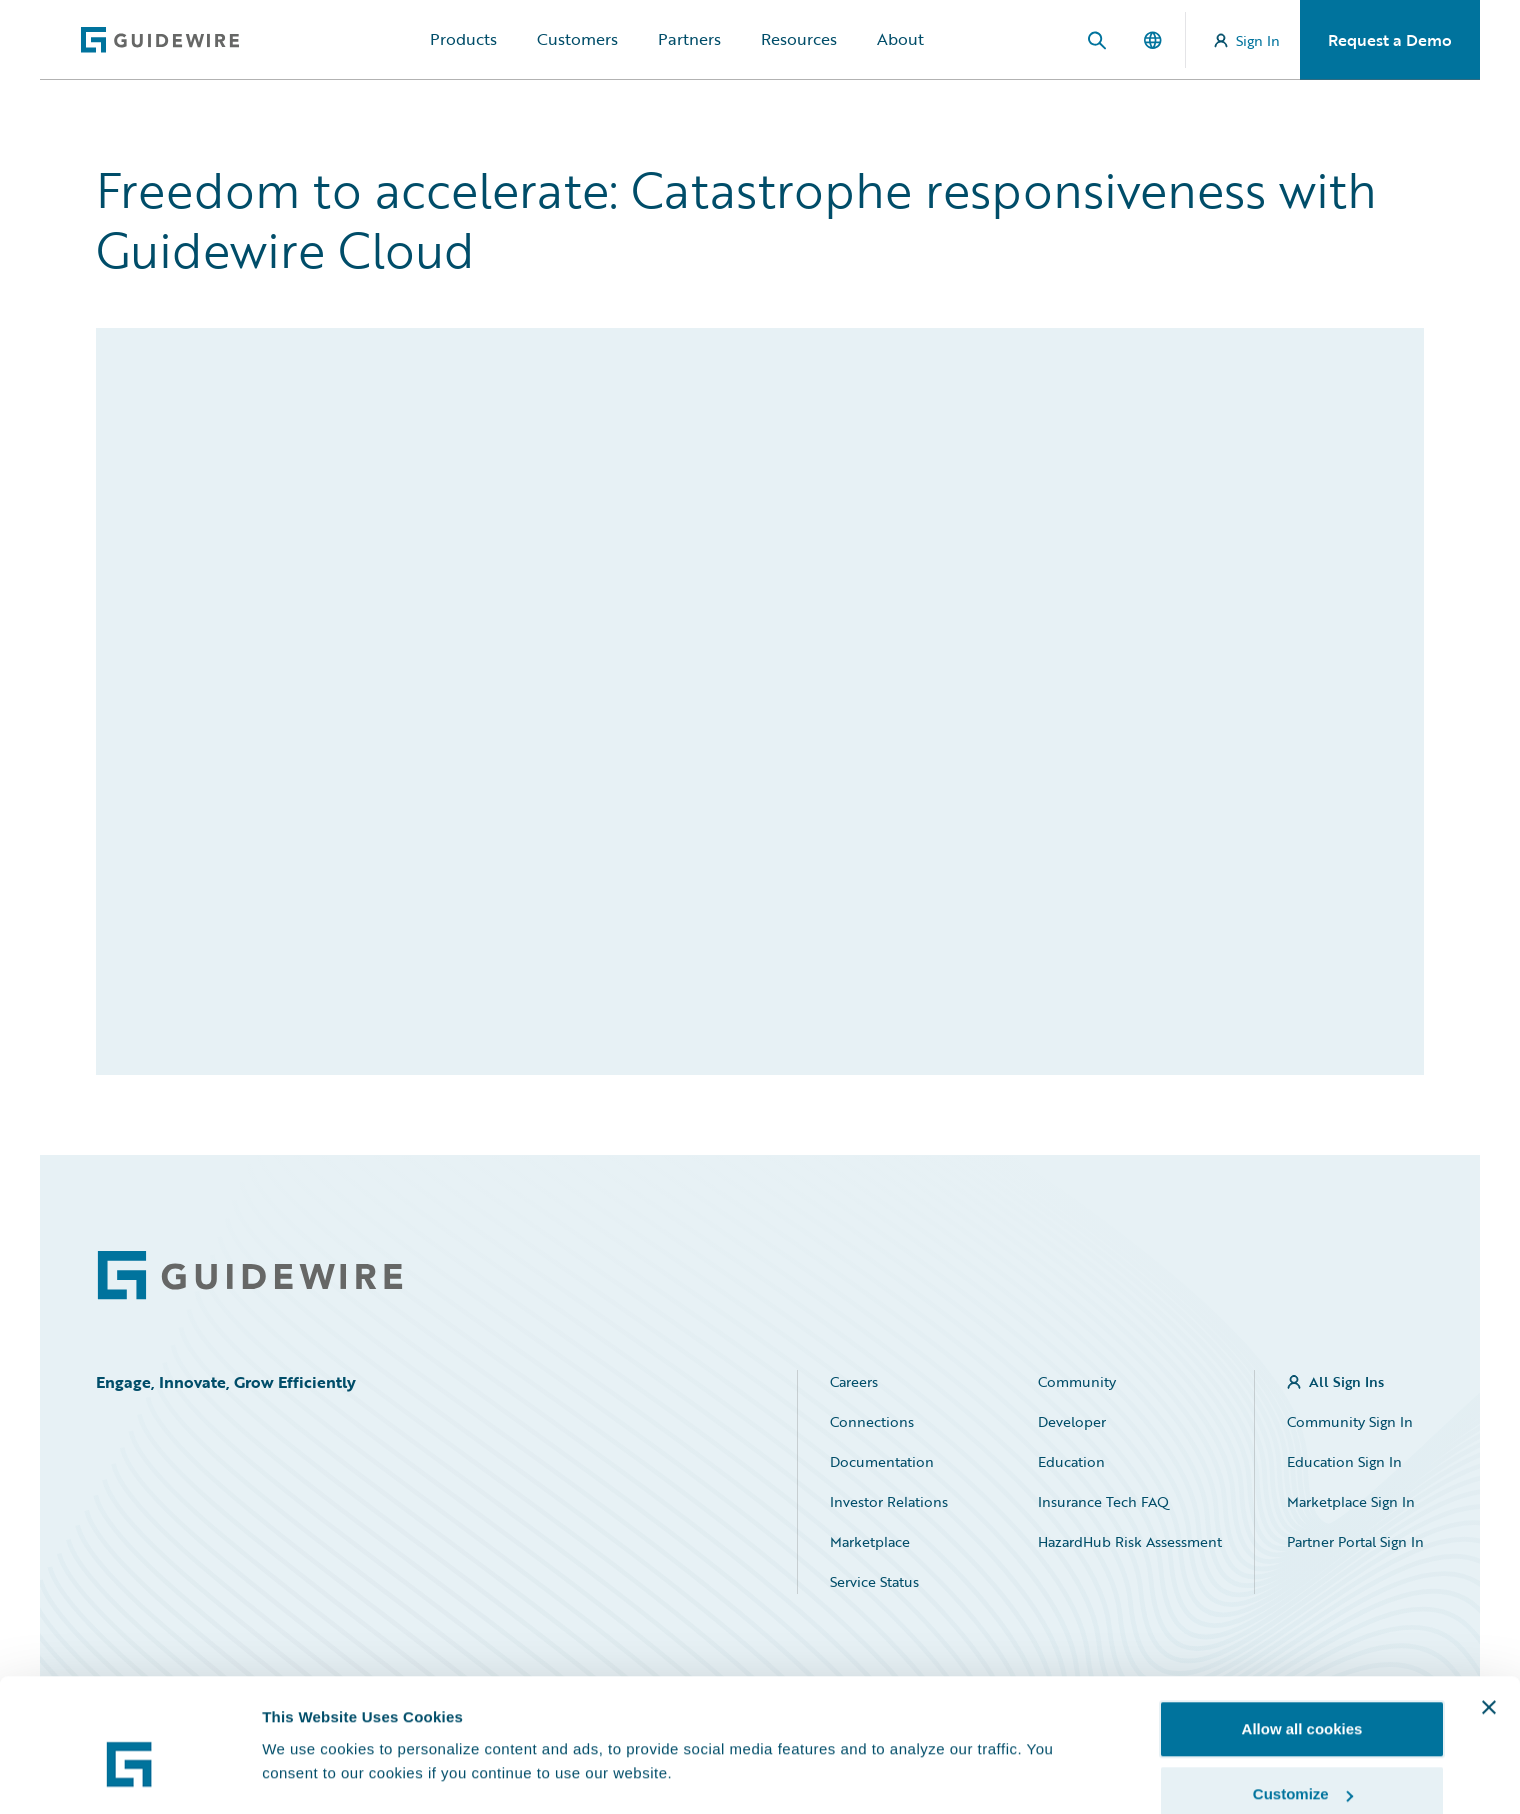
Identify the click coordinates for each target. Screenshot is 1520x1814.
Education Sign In (1344, 1461)
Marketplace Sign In (1351, 1501)
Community (1077, 1381)
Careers (854, 1381)
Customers (577, 39)
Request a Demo (1390, 40)
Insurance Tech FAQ (1103, 1501)
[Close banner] (1489, 1608)
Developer (1072, 1421)
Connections (872, 1421)
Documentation (882, 1461)
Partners (689, 39)
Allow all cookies (1302, 1629)
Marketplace (870, 1541)
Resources (799, 39)
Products (463, 39)
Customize (1303, 1695)
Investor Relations (889, 1501)
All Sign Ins (1346, 1381)
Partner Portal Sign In (1355, 1541)
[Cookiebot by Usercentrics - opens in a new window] (129, 1775)
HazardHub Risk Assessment (1130, 1541)
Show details (308, 1728)
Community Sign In (1350, 1421)
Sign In (1247, 40)
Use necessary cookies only (1302, 1760)
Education (1071, 1461)
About (900, 39)
